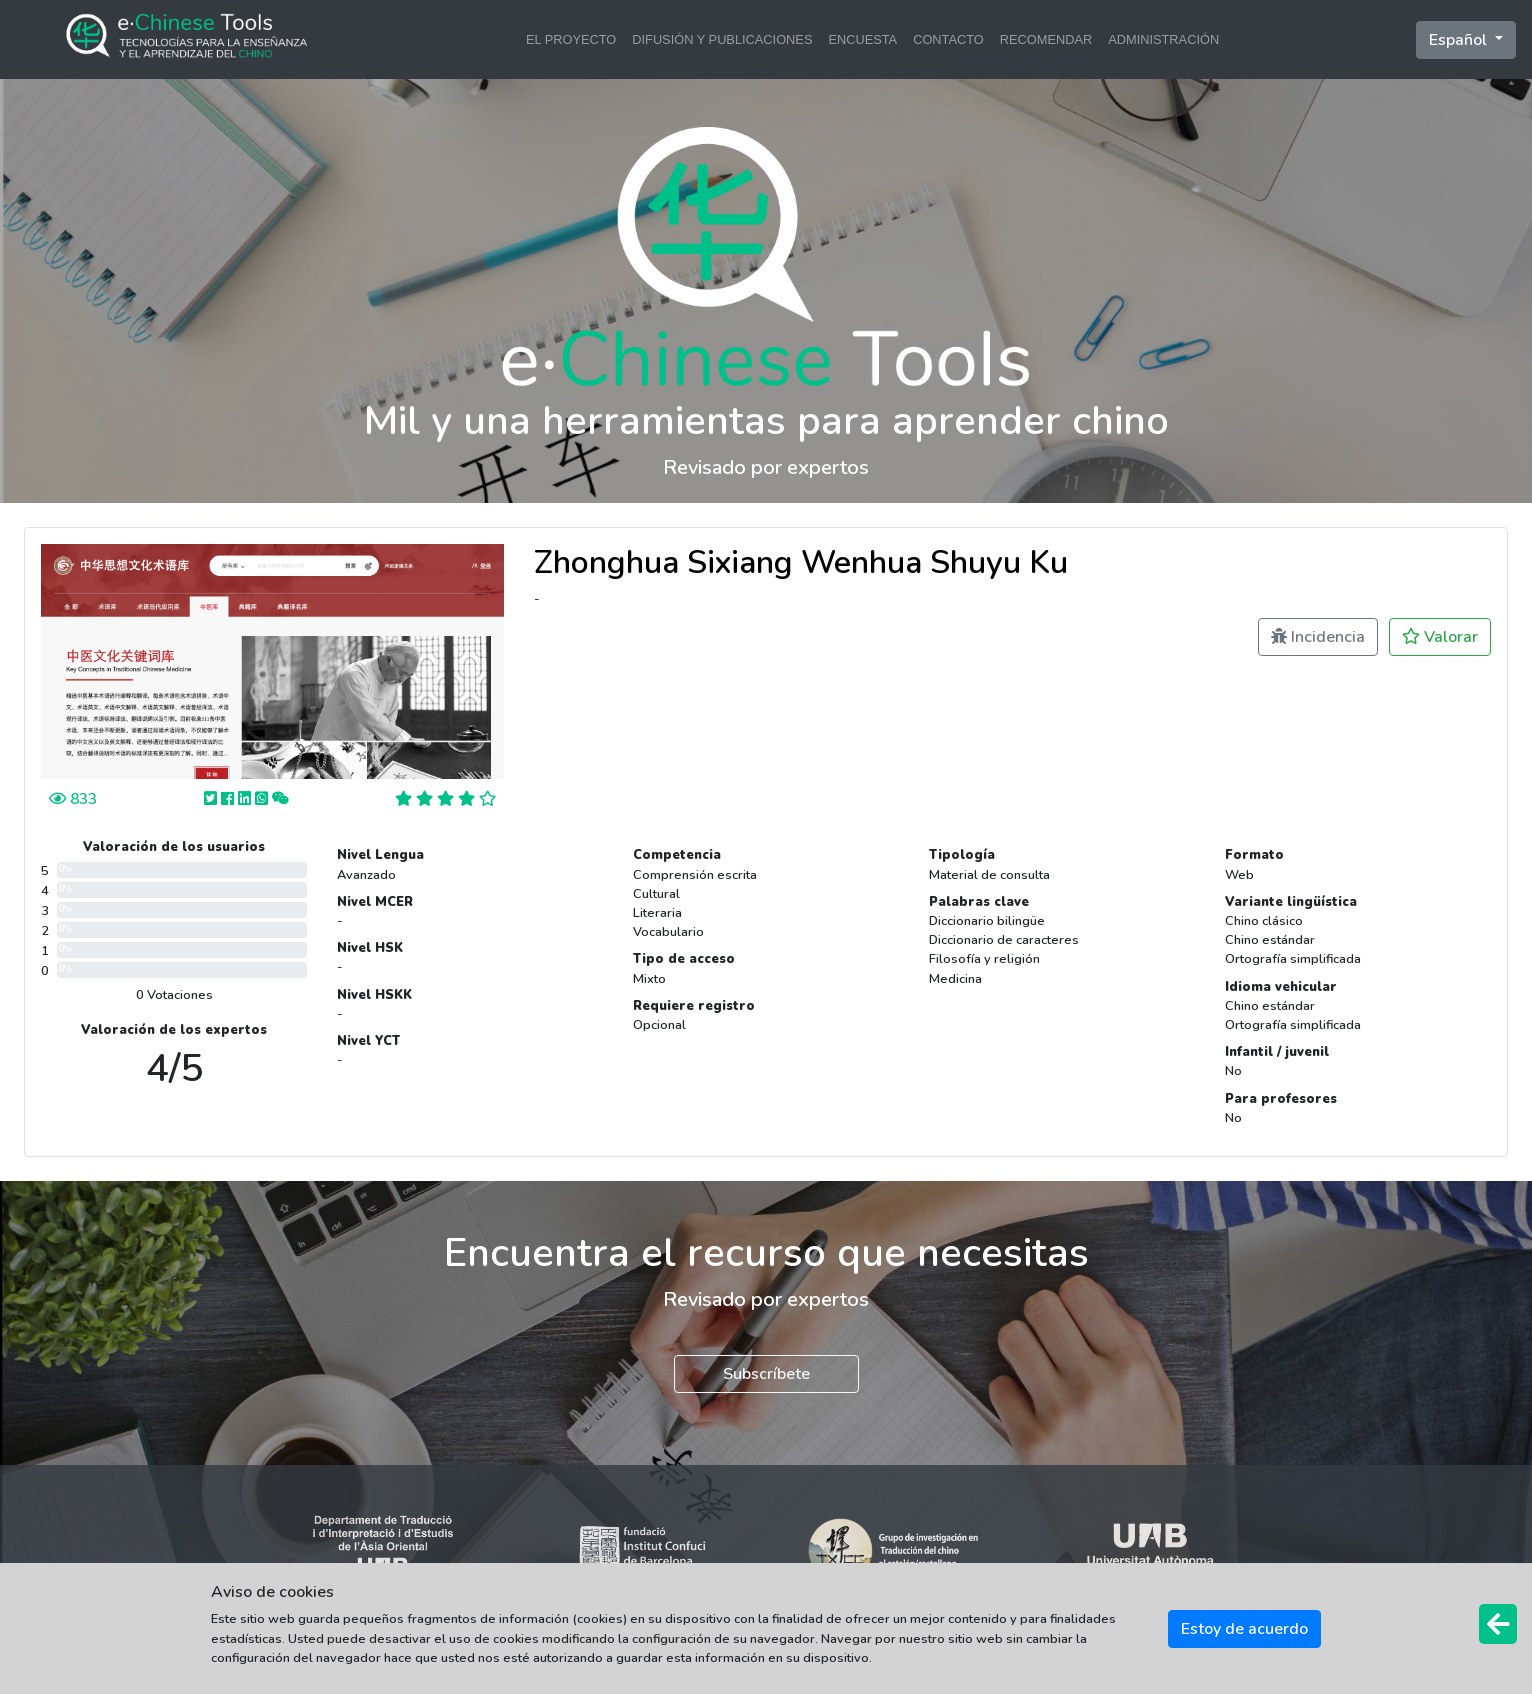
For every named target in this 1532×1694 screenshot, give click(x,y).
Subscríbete (766, 1374)
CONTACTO (948, 39)
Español (1460, 40)
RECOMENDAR (1046, 39)
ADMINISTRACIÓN (1163, 39)
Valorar (1440, 637)
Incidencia (1318, 637)
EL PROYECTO (571, 39)
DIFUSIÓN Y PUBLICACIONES (722, 39)
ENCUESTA (862, 39)
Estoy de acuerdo (1244, 1629)
